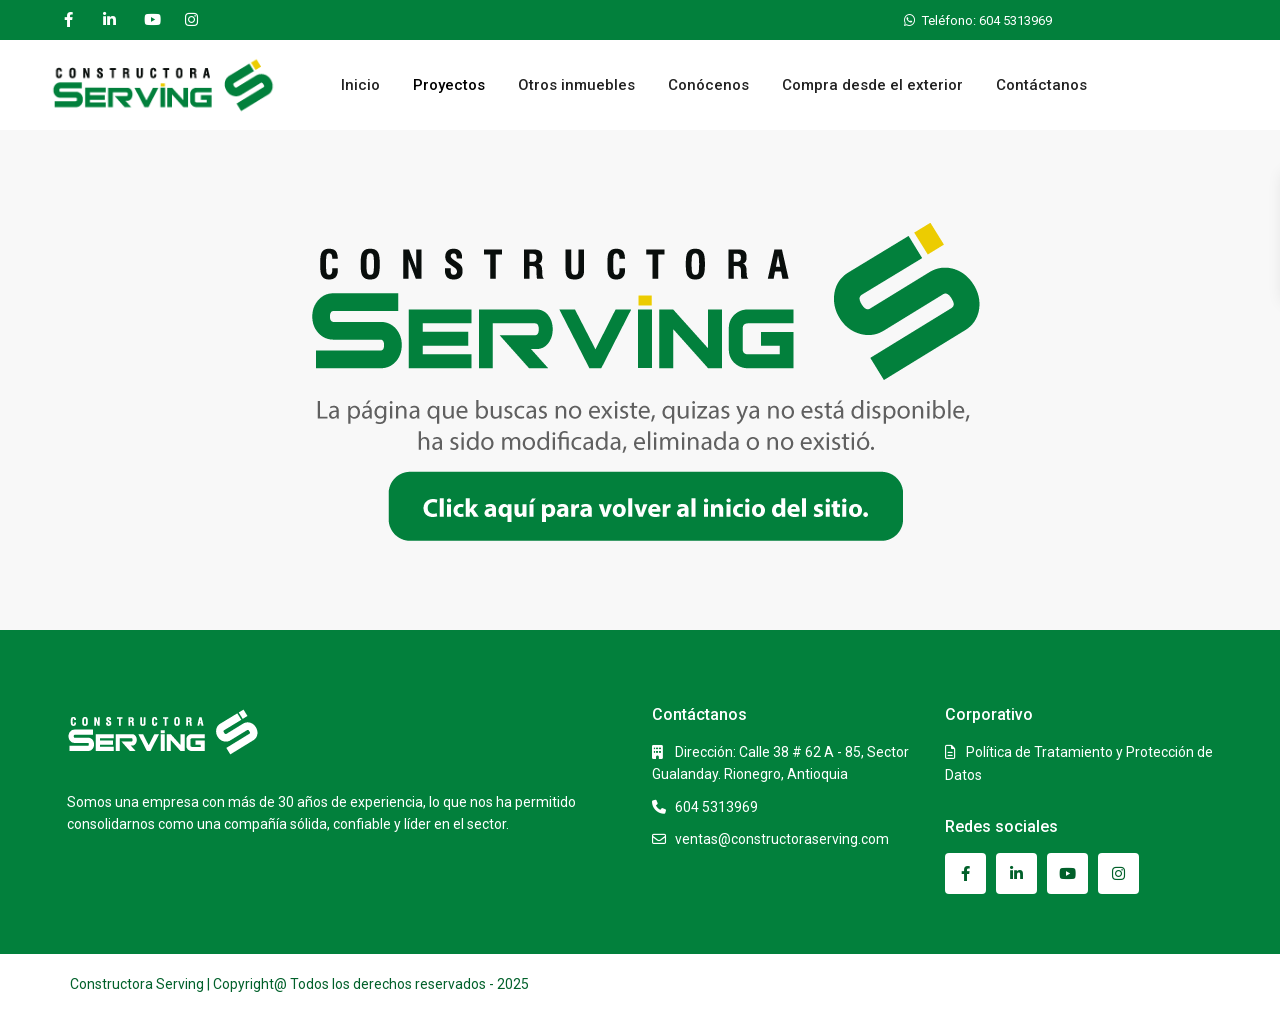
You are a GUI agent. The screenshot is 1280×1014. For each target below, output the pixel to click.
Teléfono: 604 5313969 (987, 20)
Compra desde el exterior (872, 85)
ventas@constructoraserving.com (782, 839)
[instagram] (191, 20)
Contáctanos (1041, 85)
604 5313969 (716, 807)
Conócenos (708, 85)
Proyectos (449, 85)
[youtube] (150, 20)
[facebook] (68, 20)
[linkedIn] (109, 20)
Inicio (360, 85)
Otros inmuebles (576, 85)
